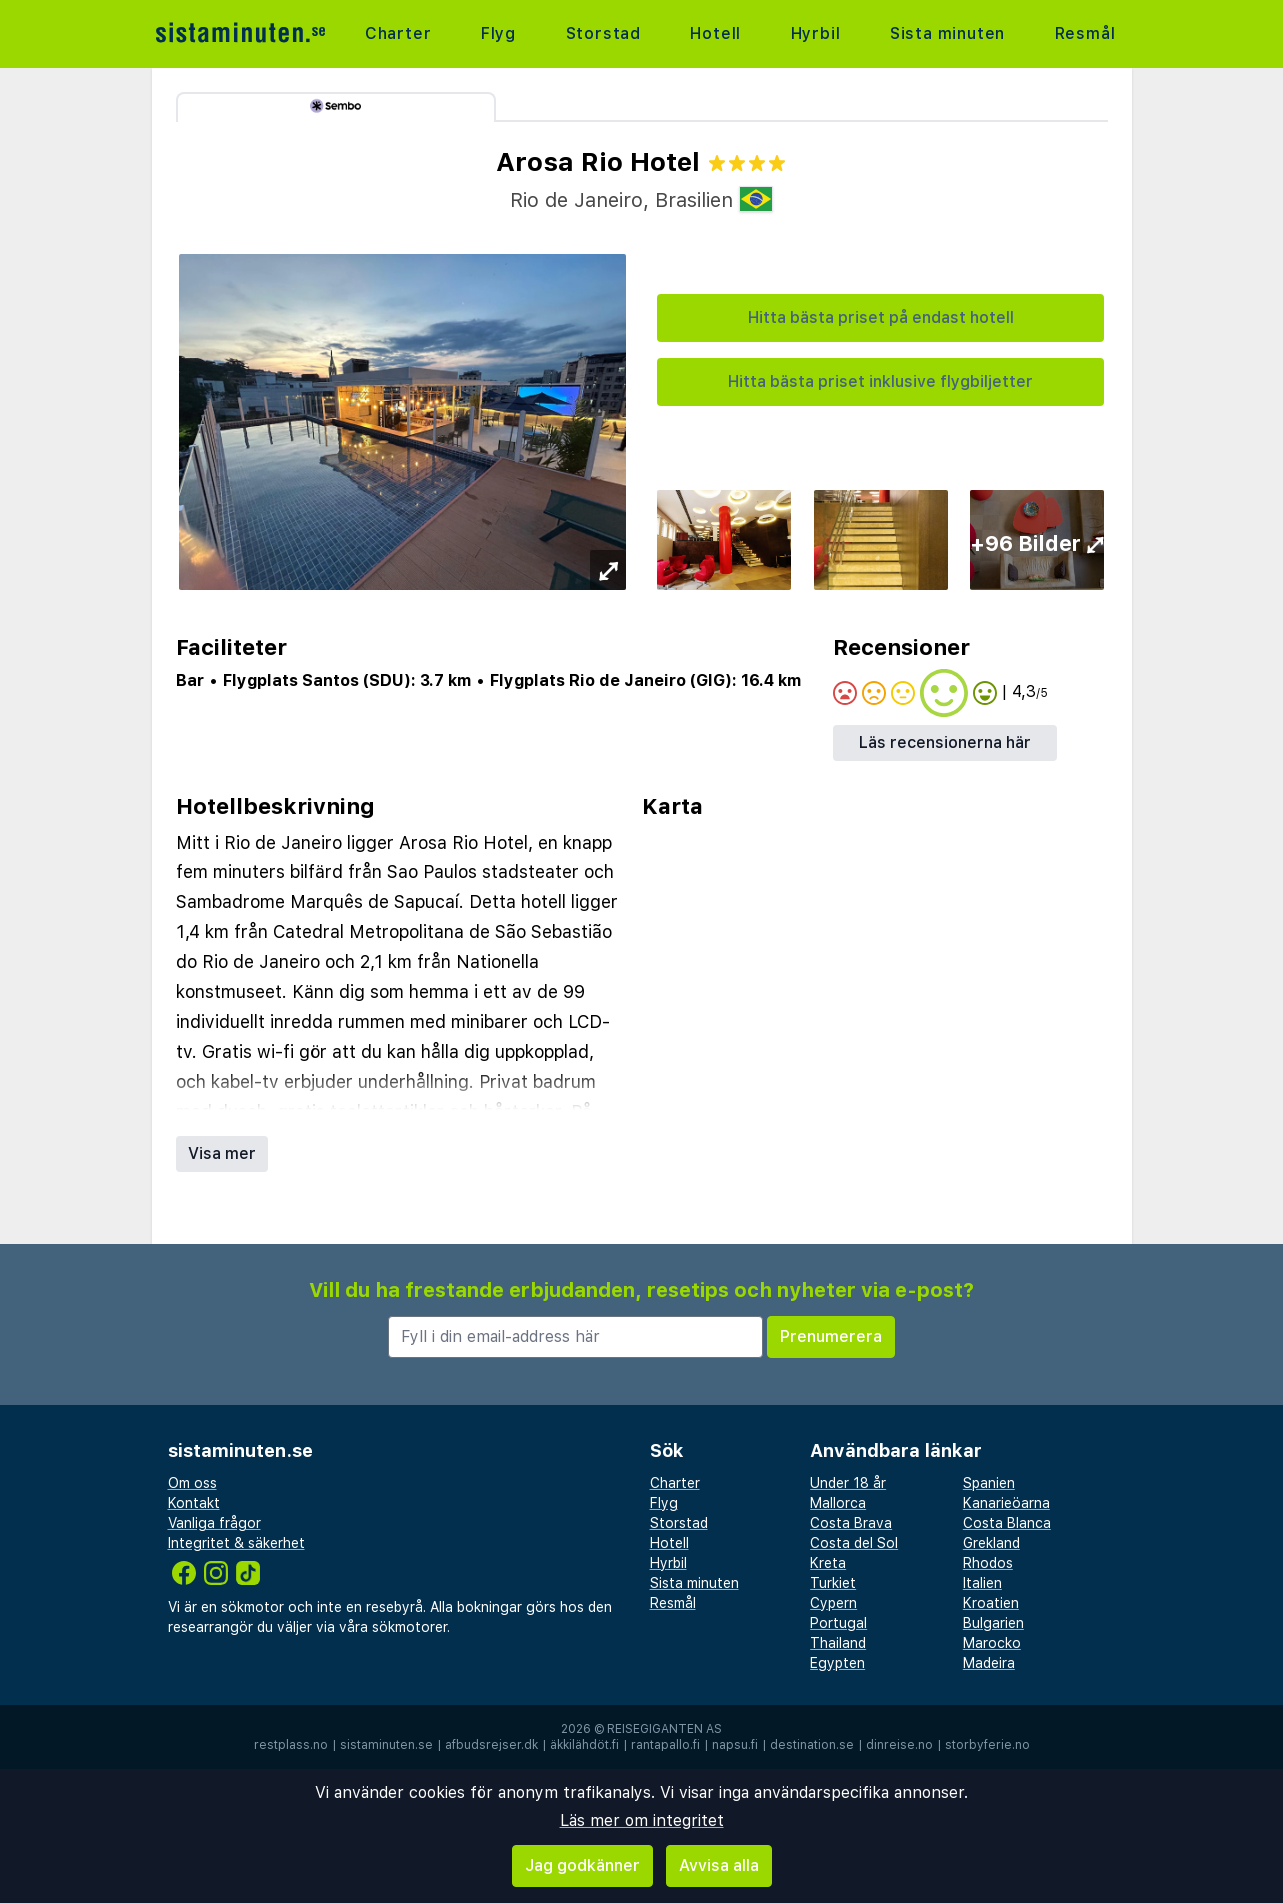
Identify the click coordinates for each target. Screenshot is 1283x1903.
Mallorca (838, 1503)
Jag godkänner (582, 1865)
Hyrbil (816, 33)
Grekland (991, 1543)
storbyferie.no (987, 1745)
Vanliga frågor (214, 1523)
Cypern (833, 1603)
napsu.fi (735, 1745)
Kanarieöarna (1006, 1503)
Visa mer (222, 1153)
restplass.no (291, 1745)
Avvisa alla (719, 1865)
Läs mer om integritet (642, 1820)
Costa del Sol (854, 1543)
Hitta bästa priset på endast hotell (881, 317)
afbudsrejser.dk (491, 1745)
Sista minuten (947, 33)
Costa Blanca (1007, 1523)
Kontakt (194, 1503)
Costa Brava (851, 1523)
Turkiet (833, 1583)
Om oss (192, 1483)
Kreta (828, 1563)
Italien (982, 1583)
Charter (398, 33)
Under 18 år (848, 1483)
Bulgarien (993, 1623)
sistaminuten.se (386, 1745)
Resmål (1085, 33)
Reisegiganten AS (664, 1729)
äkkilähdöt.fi (584, 1745)
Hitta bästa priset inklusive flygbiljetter (880, 381)
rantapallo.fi (665, 1745)
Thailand (838, 1643)
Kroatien (991, 1603)
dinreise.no (899, 1745)
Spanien (989, 1483)
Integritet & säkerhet (236, 1543)
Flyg (498, 33)
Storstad (603, 33)
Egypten (837, 1663)
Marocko (992, 1643)
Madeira (989, 1663)
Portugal (838, 1623)
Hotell (715, 33)
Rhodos (988, 1563)
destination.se (812, 1745)
